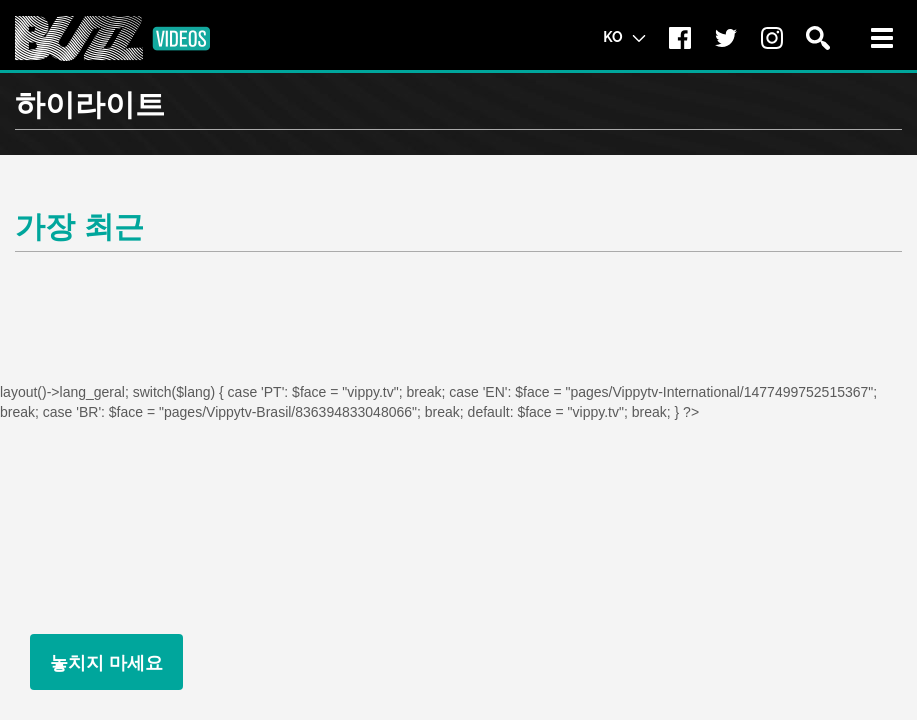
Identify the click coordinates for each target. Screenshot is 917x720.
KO (624, 36)
